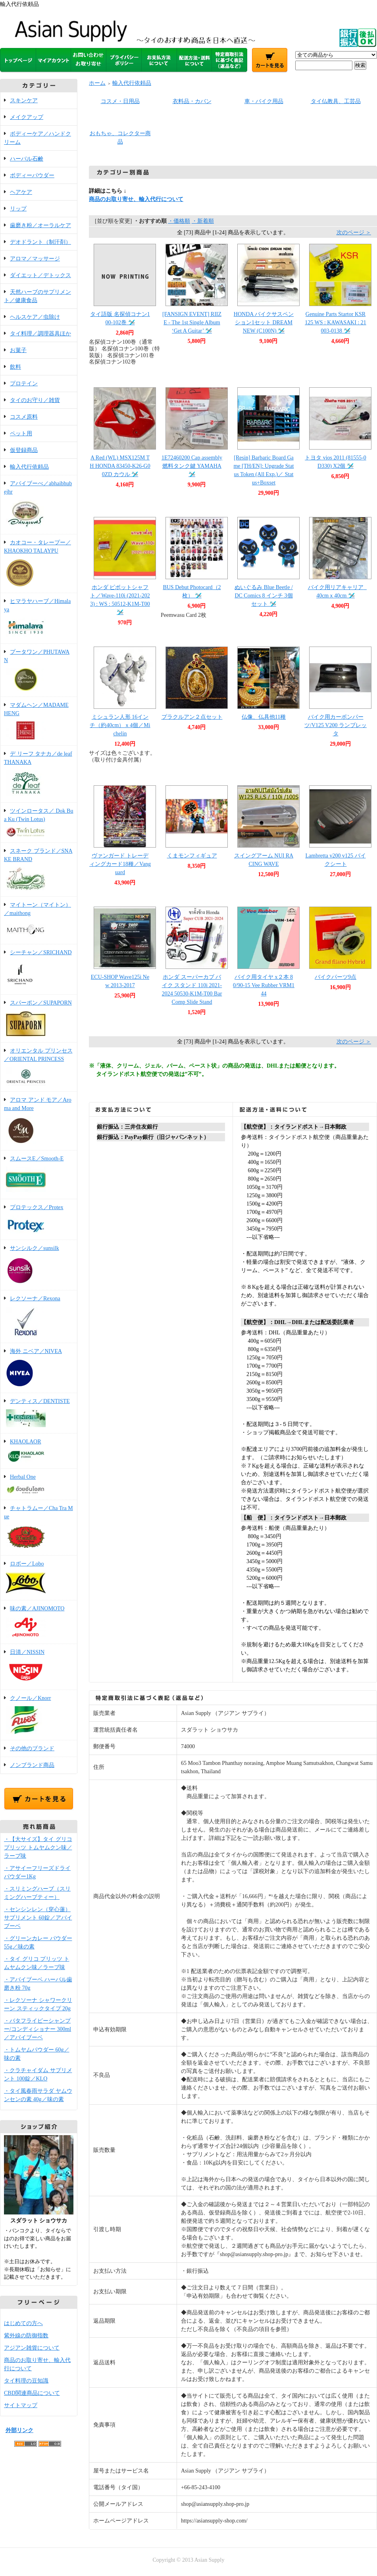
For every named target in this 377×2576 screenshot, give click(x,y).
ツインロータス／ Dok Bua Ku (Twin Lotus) (38, 823)
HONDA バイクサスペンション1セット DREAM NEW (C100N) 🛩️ (264, 322)
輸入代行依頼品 (29, 467)
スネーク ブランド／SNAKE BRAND (38, 870)
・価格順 (179, 221)
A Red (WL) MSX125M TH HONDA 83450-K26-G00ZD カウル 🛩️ (120, 466)
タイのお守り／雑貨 (35, 400)
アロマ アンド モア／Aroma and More (38, 1121)
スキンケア (24, 100)
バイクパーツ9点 (335, 977)
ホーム (97, 83)
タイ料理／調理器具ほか (40, 334)
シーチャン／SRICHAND (38, 969)
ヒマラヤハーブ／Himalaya (38, 618)
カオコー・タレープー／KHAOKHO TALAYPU (38, 564)
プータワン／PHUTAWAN (38, 671)
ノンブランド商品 (32, 1765)
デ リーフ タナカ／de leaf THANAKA (38, 774)
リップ (18, 209)
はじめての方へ (23, 2323)
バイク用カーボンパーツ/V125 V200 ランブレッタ (335, 725)
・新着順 (203, 221)
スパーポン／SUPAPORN (38, 1019)
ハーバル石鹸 (26, 159)
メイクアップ (26, 117)
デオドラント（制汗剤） (40, 242)
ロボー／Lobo (38, 1578)
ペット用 (21, 433)
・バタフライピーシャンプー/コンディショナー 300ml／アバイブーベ (37, 2029)
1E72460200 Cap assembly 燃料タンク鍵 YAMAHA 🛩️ (192, 466)
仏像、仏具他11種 (264, 717)
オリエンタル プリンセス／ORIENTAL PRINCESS (38, 1067)
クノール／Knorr (38, 1715)
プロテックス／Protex (38, 1220)
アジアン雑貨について (32, 2348)
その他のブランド (32, 1748)
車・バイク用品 (263, 101)
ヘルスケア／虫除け (35, 317)
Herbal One (38, 1485)
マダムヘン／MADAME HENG (38, 721)
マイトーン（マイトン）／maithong (38, 921)
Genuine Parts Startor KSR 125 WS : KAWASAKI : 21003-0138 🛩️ (335, 322)
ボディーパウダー (32, 175)
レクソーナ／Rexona (38, 1317)
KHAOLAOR (38, 1451)
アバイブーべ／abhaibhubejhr (38, 505)
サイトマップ (20, 2405)
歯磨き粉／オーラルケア (40, 225)
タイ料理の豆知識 (26, 2381)
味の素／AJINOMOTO (38, 1623)
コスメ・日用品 (120, 101)
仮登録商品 (24, 450)
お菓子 (18, 350)
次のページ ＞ (354, 232)
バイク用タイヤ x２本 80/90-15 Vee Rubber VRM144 (263, 985)
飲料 (15, 367)
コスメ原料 (24, 417)
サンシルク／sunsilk (38, 1265)
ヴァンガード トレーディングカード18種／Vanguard (120, 864)
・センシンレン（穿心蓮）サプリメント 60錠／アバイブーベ (38, 1917)
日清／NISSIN (38, 1667)
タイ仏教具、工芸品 (336, 101)
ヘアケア (21, 192)
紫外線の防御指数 (26, 2336)
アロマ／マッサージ (35, 259)
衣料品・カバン (192, 101)
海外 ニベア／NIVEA (38, 1368)
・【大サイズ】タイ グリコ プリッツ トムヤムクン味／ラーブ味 (38, 1847)
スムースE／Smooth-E (38, 1175)
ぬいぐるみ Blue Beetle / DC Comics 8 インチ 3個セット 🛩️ (264, 595)
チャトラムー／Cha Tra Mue (38, 1528)
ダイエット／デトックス (40, 275)
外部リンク (19, 2430)
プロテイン (24, 384)
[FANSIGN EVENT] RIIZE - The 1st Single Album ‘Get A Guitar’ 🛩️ (191, 322)
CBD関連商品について (32, 2393)
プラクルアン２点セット (192, 717)
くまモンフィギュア (192, 856)
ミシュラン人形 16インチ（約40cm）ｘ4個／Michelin (120, 725)
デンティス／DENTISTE (38, 1413)
